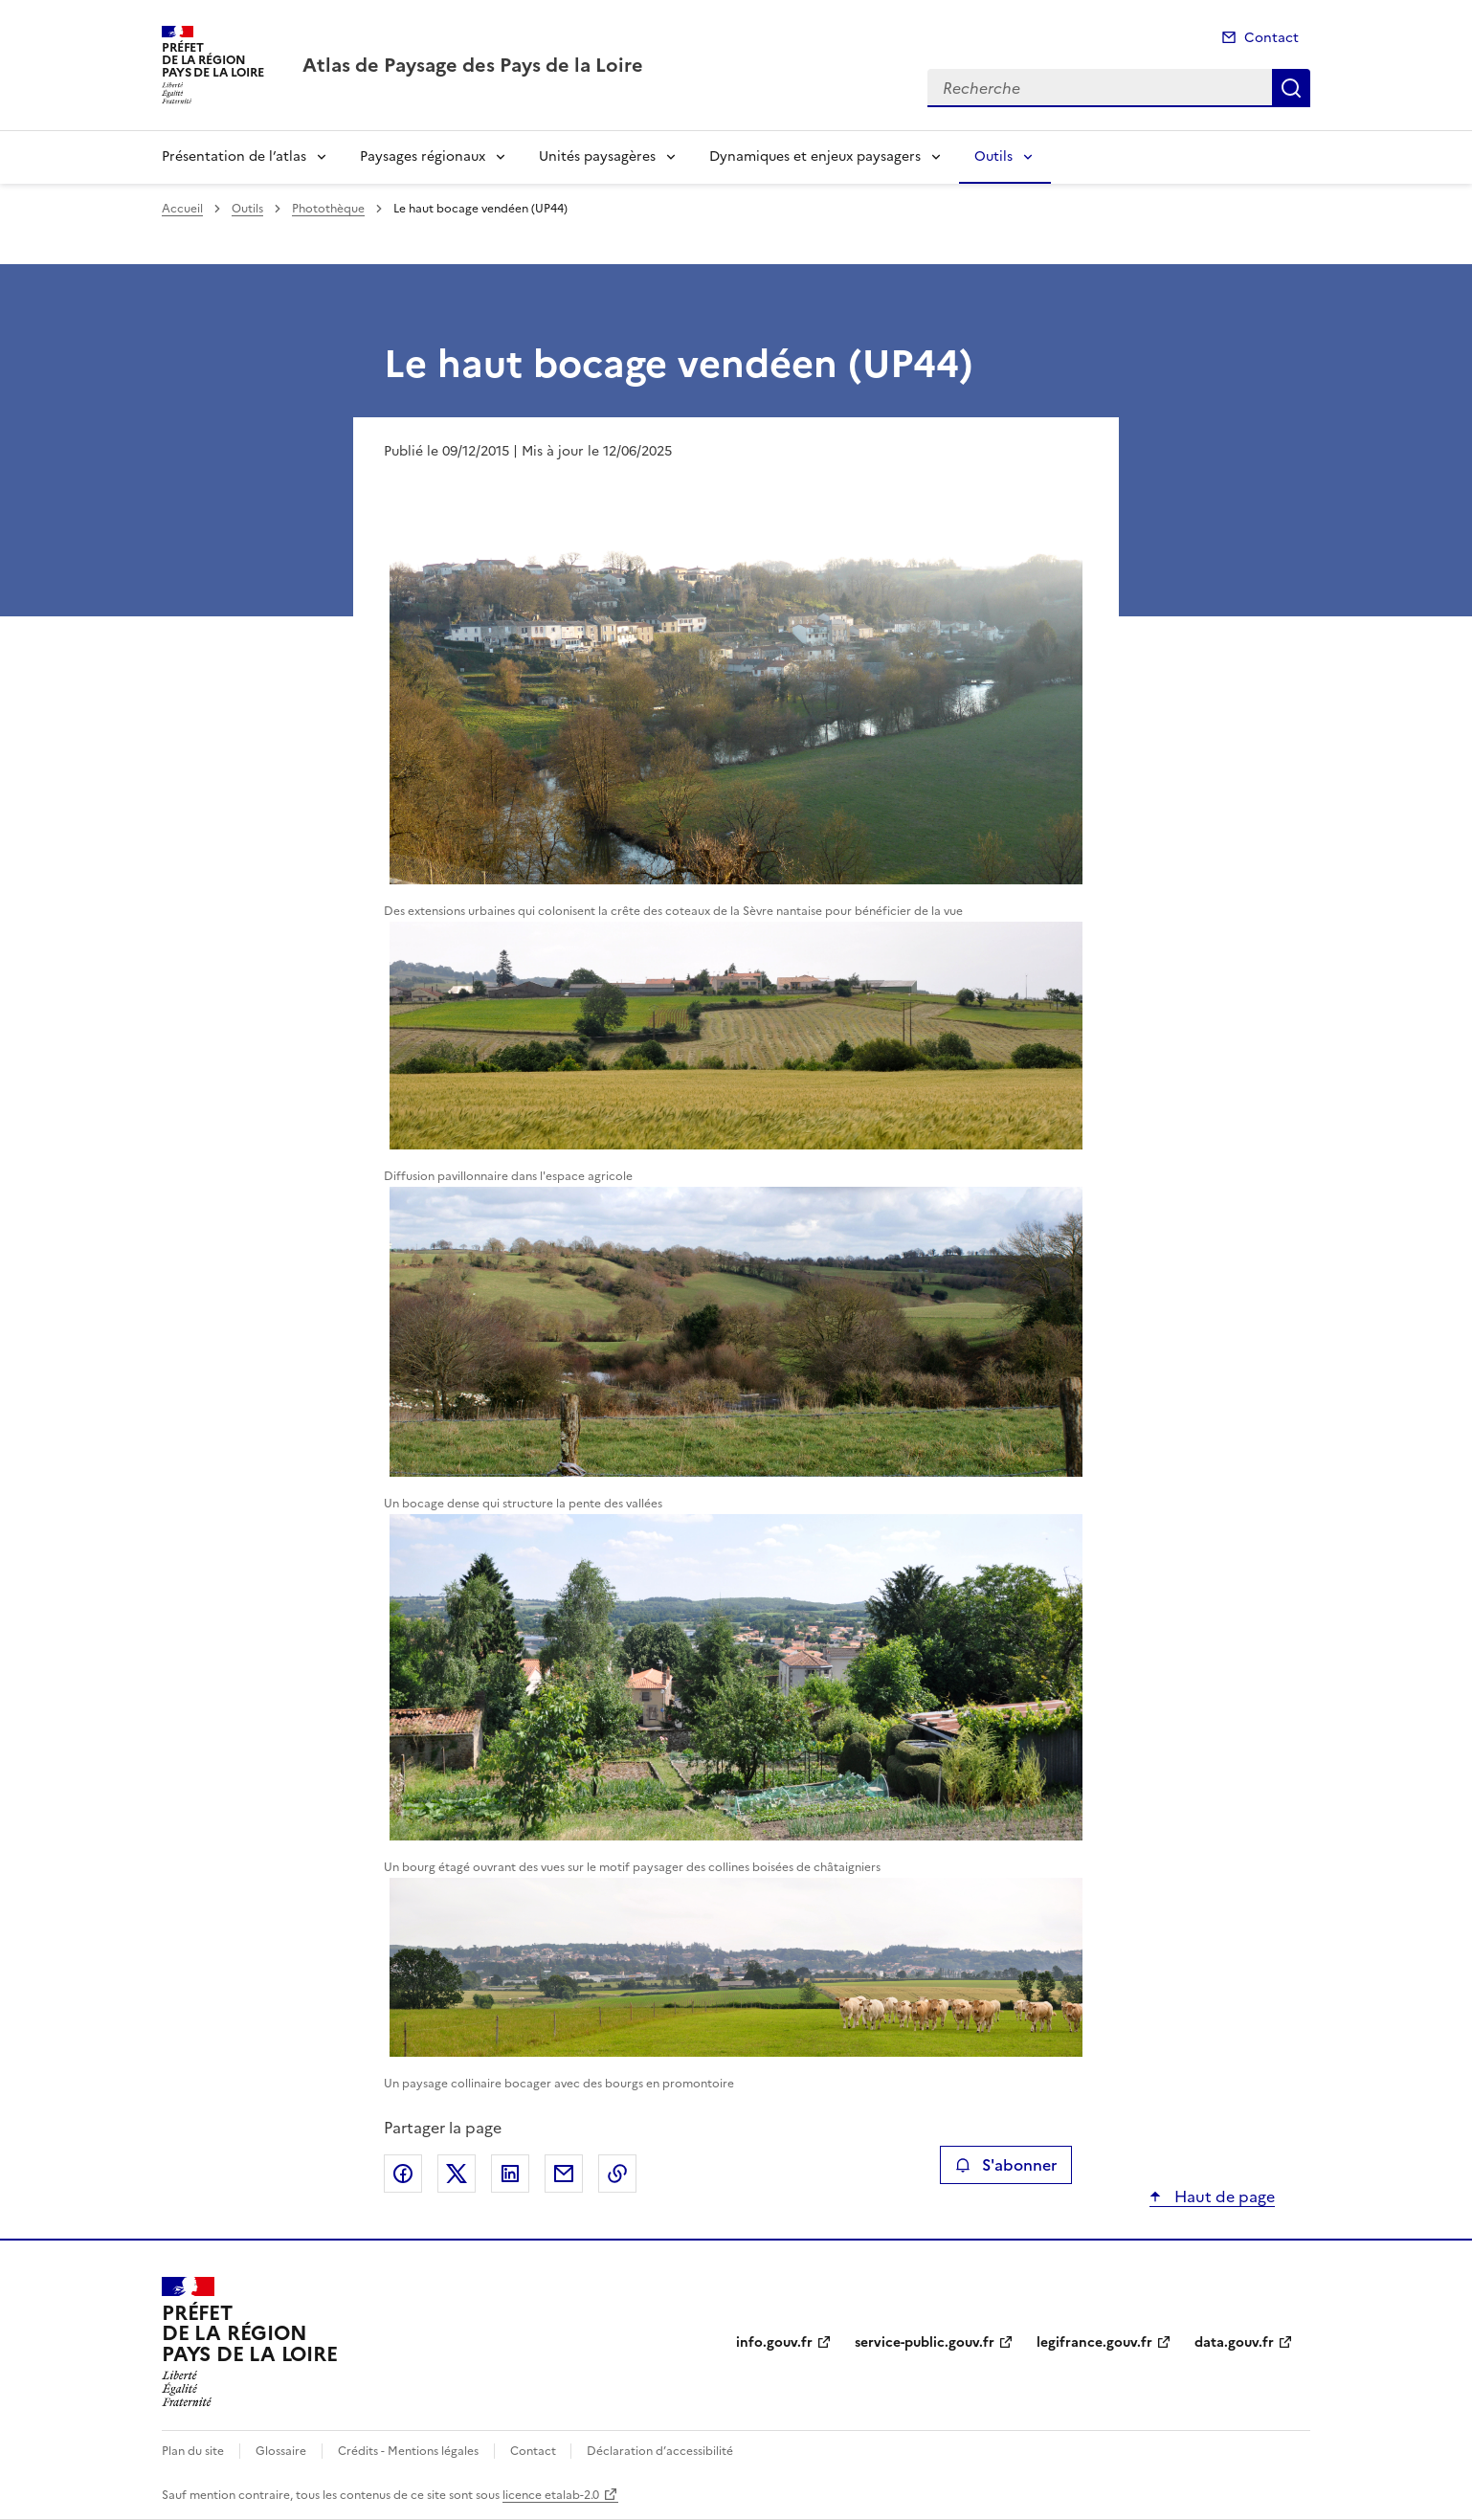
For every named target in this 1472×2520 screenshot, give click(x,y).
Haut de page (1223, 2196)
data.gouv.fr (1234, 2342)
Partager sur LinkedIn (510, 2173)
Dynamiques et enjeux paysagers (815, 156)
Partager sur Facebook (403, 2173)
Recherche (1291, 88)
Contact (1271, 38)
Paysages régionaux (422, 156)
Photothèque (328, 208)
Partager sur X (456, 2173)
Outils (993, 156)
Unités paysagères (597, 156)
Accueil (182, 208)
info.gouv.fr (774, 2342)
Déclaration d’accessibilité (660, 2451)
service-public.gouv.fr (924, 2342)
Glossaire (281, 2451)
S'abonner (1005, 2164)
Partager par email (564, 2173)
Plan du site (193, 2451)
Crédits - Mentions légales (408, 2451)
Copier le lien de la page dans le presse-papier (617, 2173)
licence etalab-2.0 (550, 2495)
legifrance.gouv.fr (1094, 2342)
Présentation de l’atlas (234, 156)
